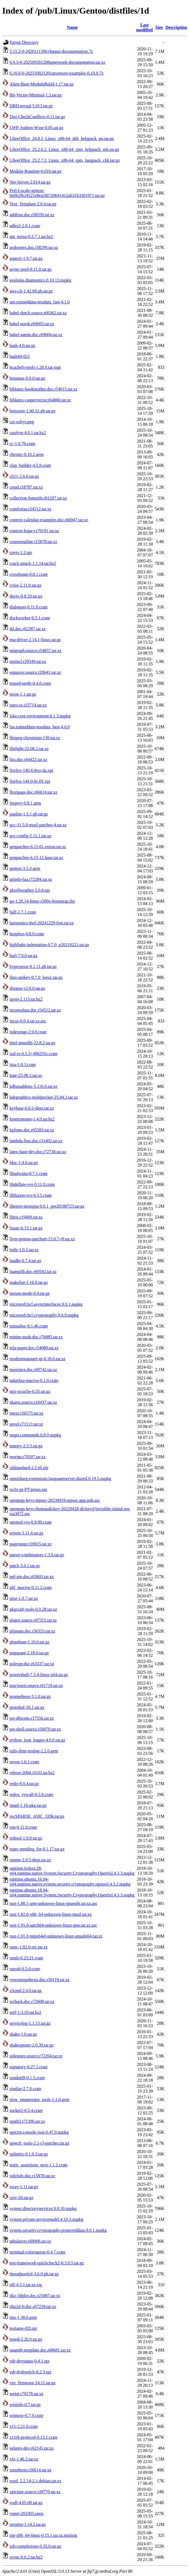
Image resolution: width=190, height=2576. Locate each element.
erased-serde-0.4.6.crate (30, 683)
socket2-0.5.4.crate (26, 2110)
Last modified (144, 27)
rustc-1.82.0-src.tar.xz (29, 1947)
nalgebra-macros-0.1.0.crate (34, 1380)
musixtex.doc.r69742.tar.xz (33, 1369)
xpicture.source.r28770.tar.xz (35, 2491)
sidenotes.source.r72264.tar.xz (36, 2056)
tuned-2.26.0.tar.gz (26, 2339)
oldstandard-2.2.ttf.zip (29, 1467)
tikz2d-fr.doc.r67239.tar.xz (33, 2306)
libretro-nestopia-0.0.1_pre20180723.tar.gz (47, 1206)
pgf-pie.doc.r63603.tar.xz (32, 1576)
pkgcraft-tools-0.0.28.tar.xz (33, 1609)
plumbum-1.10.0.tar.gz (29, 1642)
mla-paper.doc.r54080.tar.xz (34, 1347)
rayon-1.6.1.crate (24, 1761)
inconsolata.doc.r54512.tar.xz (35, 1010)
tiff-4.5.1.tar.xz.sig (26, 2284)
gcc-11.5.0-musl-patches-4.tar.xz (38, 825)
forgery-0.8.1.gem (25, 803)
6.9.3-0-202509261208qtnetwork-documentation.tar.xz (57, 62)
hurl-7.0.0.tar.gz (23, 955)
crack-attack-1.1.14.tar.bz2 (33, 563)
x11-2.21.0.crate (24, 2426)
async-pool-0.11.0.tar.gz (31, 269)
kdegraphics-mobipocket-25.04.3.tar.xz (44, 1097)
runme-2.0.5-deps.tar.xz (30, 1860)
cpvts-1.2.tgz (21, 552)
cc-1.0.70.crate (22, 443)
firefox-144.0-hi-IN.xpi (30, 781)
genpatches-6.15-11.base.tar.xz (36, 857)
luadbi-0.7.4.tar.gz (25, 1260)
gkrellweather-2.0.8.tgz (30, 890)
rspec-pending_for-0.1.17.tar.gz (37, 1849)
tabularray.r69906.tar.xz (30, 2241)
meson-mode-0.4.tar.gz (30, 1293)
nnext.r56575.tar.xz (26, 1413)
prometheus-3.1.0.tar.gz (30, 1696)
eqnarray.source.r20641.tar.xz (35, 672)
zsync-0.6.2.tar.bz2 (26, 2557)
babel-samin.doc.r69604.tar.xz (36, 334)
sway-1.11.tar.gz (24, 2186)
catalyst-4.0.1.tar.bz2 (28, 432)
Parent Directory (24, 42)
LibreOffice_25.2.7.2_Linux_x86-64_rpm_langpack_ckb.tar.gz (65, 160)
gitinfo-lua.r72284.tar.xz (31, 879)
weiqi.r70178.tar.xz (26, 2393)
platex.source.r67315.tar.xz (33, 1620)
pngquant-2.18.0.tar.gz (29, 1653)
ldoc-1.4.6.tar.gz (24, 1162)
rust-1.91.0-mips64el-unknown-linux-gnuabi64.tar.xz (56, 1936)
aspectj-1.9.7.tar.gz (26, 258)
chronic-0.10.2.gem (27, 454)
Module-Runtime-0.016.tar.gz (36, 171)
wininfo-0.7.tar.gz (25, 2404)
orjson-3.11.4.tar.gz (26, 1533)
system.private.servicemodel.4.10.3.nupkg (46, 2219)
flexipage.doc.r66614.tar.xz (33, 792)
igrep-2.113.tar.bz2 (26, 999)
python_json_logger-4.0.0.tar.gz (37, 1740)
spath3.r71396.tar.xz (27, 2121)
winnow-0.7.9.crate (26, 2415)
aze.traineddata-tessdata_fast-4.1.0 (40, 302)
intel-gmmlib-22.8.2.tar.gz (32, 1042)
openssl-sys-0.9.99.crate (31, 1522)
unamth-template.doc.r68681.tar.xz (40, 2350)
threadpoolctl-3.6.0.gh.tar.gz (34, 2273)
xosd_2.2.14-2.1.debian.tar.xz (35, 2480)
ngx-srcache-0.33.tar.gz (30, 1391)
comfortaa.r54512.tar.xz (30, 509)
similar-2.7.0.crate (25, 2088)
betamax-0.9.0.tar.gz (27, 378)
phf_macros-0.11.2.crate (31, 1587)
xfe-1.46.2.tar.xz (24, 2459)
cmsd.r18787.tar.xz (26, 487)
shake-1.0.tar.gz (23, 2034)
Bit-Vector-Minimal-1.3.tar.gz (36, 95)
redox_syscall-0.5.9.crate (31, 1794)
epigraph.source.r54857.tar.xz (35, 650)
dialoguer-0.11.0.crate (29, 607)
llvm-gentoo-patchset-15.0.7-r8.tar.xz (42, 1239)
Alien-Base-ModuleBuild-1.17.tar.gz (42, 84)
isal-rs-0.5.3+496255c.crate (34, 1053)
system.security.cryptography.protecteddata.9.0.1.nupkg (58, 2230)
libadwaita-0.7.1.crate (28, 1173)
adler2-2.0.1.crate (25, 225)
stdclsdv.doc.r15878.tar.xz (32, 2175)
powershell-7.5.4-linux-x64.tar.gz (39, 1674)
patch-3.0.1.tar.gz (25, 1565)
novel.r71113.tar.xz (26, 1424)
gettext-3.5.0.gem (25, 868)
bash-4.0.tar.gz (22, 345)
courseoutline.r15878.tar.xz (33, 541)
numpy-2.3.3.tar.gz (26, 1446)
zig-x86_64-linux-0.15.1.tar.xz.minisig (43, 2535)
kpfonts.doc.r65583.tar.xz (32, 1130)
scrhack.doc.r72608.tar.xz (32, 2001)
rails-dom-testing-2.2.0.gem (34, 1751)
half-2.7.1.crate (23, 912)
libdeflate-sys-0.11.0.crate (32, 1184)
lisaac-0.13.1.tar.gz (26, 1228)
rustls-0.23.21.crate (26, 1958)
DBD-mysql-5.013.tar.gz (31, 105)
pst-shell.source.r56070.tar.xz (35, 1729)
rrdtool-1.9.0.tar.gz (26, 1838)
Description (176, 27)
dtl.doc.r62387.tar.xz (28, 628)
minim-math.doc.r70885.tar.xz (36, 1337)
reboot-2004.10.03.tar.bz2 (32, 1772)
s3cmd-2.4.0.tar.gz (26, 1990)
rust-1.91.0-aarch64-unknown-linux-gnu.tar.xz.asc (53, 1925)
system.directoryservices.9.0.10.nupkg (43, 2208)
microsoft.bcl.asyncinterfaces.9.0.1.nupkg (46, 1304)
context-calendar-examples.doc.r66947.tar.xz (49, 519)
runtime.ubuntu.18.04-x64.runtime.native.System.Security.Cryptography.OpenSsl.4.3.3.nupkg (72, 1892)
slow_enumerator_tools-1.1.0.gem (39, 2099)
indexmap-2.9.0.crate (28, 1032)
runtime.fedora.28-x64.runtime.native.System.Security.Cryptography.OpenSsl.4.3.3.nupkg (72, 1870)
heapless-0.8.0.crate (27, 933)
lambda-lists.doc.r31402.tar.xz (36, 1140)
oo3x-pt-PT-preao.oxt (28, 1489)
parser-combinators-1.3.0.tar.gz (37, 1554)
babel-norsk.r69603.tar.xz (32, 323)
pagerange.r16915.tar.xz (31, 1544)
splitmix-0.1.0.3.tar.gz (29, 2154)
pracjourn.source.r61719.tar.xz (36, 1685)
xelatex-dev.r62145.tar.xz (32, 2448)
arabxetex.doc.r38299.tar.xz (34, 247)
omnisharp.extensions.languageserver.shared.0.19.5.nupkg (60, 1478)
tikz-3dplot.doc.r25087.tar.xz (35, 2295)
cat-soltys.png (22, 421)
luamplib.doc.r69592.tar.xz (33, 1271)
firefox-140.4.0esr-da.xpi (31, 770)
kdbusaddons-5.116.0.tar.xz (33, 1086)
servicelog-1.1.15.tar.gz (30, 2023)
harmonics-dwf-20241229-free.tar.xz (42, 923)
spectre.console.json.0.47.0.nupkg (39, 2132)
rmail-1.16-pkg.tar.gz (28, 1805)
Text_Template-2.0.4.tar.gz (33, 204)
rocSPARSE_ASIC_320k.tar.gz (37, 1816)
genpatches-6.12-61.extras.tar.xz (38, 846)
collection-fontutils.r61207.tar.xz (38, 498)
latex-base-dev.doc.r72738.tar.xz (38, 1151)
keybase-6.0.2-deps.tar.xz (32, 1108)
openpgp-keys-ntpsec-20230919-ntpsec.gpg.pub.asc (55, 1500)
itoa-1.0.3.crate (23, 1064)
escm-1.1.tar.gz (23, 694)
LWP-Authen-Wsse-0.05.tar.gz (36, 127)
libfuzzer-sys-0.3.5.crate (31, 1195)
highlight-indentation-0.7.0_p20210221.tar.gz (49, 944)
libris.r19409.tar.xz (26, 1217)
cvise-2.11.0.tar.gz (25, 585)
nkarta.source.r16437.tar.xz (33, 1402)
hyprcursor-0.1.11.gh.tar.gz (33, 966)
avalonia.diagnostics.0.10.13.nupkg (40, 280)
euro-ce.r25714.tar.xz (28, 705)
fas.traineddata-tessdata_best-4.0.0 (40, 726)
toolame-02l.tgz (23, 2328)
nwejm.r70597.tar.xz (28, 1456)
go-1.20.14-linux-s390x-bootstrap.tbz (42, 901)
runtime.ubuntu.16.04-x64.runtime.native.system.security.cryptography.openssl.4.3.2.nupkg (70, 1881)
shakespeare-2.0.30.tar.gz (32, 2045)
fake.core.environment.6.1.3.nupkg (40, 716)
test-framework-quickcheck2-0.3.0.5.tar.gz (47, 2263)
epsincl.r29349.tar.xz (28, 661)
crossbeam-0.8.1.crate (29, 574)
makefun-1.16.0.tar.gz (29, 1282)
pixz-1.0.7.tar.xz (24, 1598)
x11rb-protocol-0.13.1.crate (34, 2437)
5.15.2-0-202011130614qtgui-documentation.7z (51, 51)
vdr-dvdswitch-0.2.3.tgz (30, 2372)
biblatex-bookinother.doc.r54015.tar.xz (43, 389)
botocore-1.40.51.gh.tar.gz (32, 411)
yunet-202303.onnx (27, 2513)
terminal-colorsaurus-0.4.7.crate (37, 2252)
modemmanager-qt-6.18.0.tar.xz (37, 1358)
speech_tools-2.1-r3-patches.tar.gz (39, 2143)
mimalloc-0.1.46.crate (29, 1326)
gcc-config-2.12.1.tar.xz (30, 835)
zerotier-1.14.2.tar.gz (28, 2524)
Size (159, 27)
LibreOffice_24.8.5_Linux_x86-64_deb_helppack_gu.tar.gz (62, 138)
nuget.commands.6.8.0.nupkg (35, 1435)
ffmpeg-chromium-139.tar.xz (35, 737)
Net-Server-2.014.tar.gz (30, 182)
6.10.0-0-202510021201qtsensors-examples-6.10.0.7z (56, 73)
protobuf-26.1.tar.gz (27, 1707)
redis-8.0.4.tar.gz (24, 1783)
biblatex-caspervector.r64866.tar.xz (40, 400)
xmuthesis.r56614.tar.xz (30, 2470)
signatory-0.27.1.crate (29, 2067)
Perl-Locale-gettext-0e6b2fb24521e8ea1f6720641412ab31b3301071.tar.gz (57, 193)
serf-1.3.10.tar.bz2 (25, 2012)
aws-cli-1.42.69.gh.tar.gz (31, 291)
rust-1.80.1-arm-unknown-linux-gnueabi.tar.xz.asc (53, 1903)
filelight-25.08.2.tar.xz (29, 748)
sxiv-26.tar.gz (21, 2197)
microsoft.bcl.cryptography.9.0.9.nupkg (44, 1315)
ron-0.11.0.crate (23, 1827)
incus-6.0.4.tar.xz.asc (28, 1021)
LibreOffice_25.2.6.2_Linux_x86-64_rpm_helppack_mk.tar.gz (64, 149)
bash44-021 (20, 356)
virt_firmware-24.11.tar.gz (33, 2382)
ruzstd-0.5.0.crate (25, 1968)
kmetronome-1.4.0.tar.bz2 (32, 1119)
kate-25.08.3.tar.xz (26, 1075)
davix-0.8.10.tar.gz (26, 596)
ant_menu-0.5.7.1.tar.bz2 (31, 236)
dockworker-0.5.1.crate (30, 618)
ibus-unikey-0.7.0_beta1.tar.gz (36, 977)
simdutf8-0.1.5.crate (27, 2077)
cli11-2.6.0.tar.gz (24, 476)
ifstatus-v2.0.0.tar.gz (27, 988)
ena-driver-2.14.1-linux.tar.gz (35, 639)
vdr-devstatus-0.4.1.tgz (30, 2361)
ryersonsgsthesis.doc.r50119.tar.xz (40, 1979)
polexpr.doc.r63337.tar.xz (32, 1663)
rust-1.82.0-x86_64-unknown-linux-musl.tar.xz (51, 1914)
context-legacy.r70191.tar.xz (34, 530)
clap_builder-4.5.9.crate (30, 465)
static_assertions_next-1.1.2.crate (39, 2165)
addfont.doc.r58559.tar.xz (32, 214)
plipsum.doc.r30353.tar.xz (32, 1631)
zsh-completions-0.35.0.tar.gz (35, 2546)
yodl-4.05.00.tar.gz (26, 2502)
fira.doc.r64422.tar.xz (28, 759)
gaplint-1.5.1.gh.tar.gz (29, 814)
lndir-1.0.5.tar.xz (24, 1249)
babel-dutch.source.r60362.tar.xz (38, 312)
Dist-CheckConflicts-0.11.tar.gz (37, 116)
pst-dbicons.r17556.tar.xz (32, 1718)
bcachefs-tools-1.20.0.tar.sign (35, 367)
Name (72, 27)
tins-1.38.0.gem (23, 2317)
